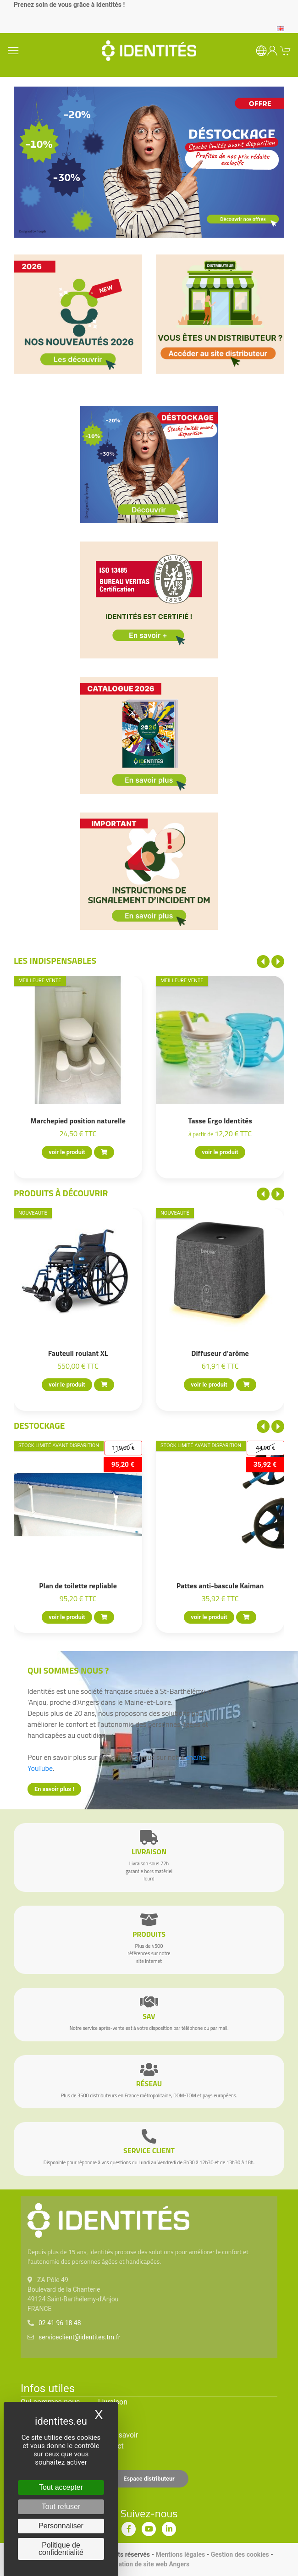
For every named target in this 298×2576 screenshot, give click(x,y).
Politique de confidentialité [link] (61, 2548)
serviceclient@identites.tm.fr (79, 2337)
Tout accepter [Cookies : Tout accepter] (61, 2487)
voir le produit (67, 1152)
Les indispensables (55, 960)
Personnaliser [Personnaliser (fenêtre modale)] (61, 2526)
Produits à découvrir (61, 1193)
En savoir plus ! (54, 1789)
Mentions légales (180, 2554)
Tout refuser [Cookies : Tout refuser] (61, 2506)
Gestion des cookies (240, 2554)
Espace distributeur (149, 2478)
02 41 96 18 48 (60, 2323)
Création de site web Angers (149, 2564)
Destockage (39, 1425)
